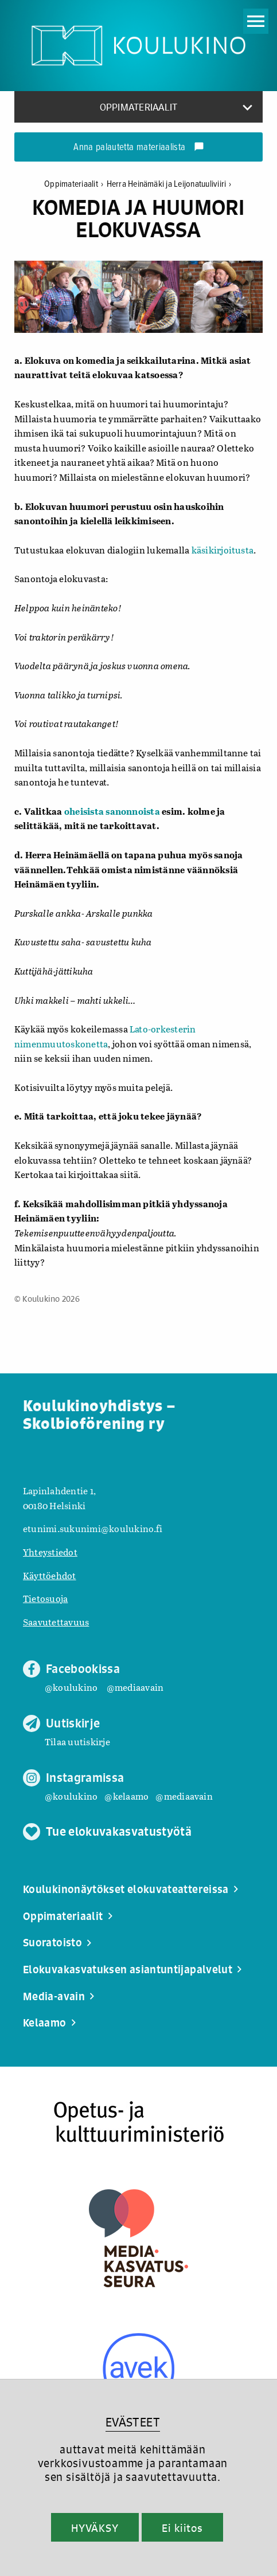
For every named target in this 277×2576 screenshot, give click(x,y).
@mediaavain (135, 1687)
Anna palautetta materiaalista (138, 148)
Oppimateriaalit (75, 184)
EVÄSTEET (133, 2422)
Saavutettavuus (56, 1621)
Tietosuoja (45, 1598)
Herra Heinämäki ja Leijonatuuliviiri (169, 184)
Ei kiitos (182, 2528)
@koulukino (71, 1687)
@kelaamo (126, 1796)
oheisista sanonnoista (112, 811)
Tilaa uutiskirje (77, 1741)
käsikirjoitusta (223, 549)
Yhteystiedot (50, 1551)
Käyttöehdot (49, 1575)
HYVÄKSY (95, 2528)
